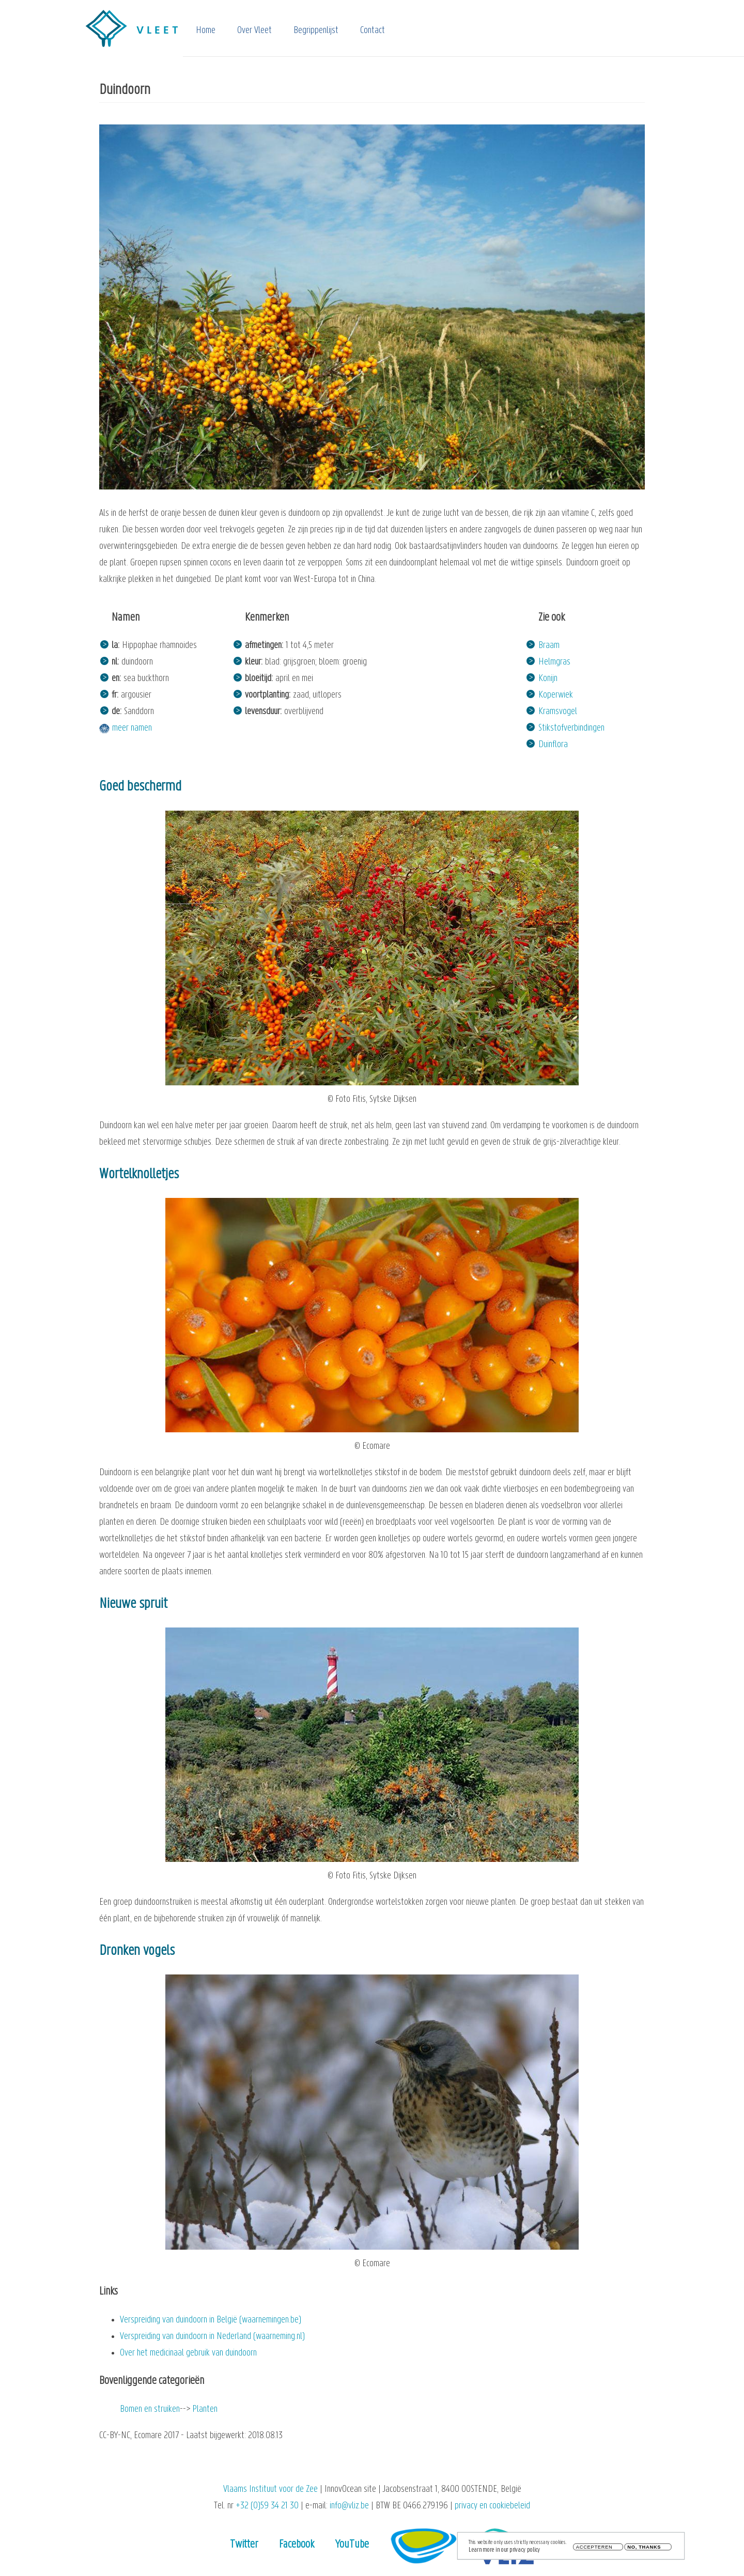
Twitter (244, 2545)
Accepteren (594, 2549)
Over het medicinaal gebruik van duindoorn (188, 2353)
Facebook (296, 2545)
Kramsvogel (557, 712)
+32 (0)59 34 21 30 (267, 2506)
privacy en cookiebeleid (492, 2506)
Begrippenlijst (315, 31)
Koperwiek (555, 695)
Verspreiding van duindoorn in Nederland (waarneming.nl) (212, 2337)
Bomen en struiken (150, 2409)
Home (205, 31)
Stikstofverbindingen (571, 728)
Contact (372, 31)
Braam (549, 646)
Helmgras (554, 662)
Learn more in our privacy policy (504, 2551)
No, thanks (644, 2549)
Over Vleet (254, 31)
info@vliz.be (349, 2506)
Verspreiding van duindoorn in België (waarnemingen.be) (210, 2320)
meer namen (132, 728)
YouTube (352, 2545)
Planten (205, 2409)
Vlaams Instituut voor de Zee (270, 2489)
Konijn (547, 679)
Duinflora (553, 745)
